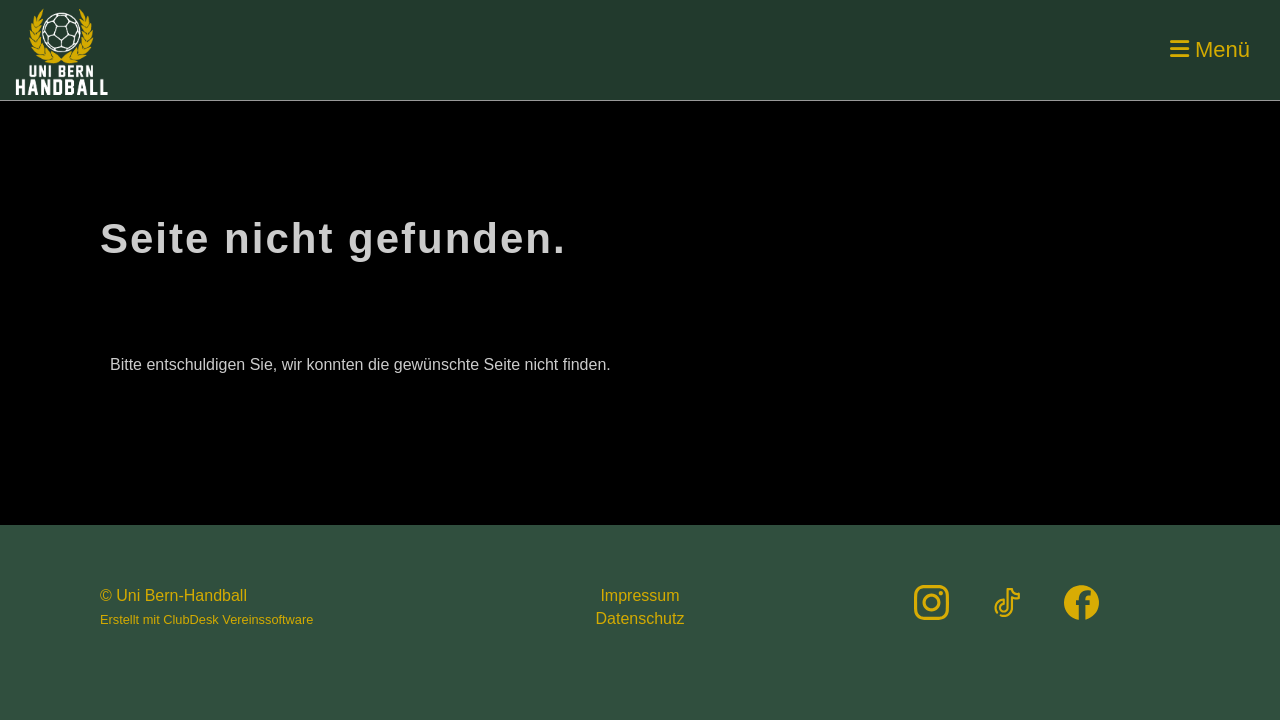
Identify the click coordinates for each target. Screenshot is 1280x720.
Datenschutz (640, 618)
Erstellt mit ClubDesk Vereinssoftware (206, 619)
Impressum (639, 595)
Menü (1210, 49)
